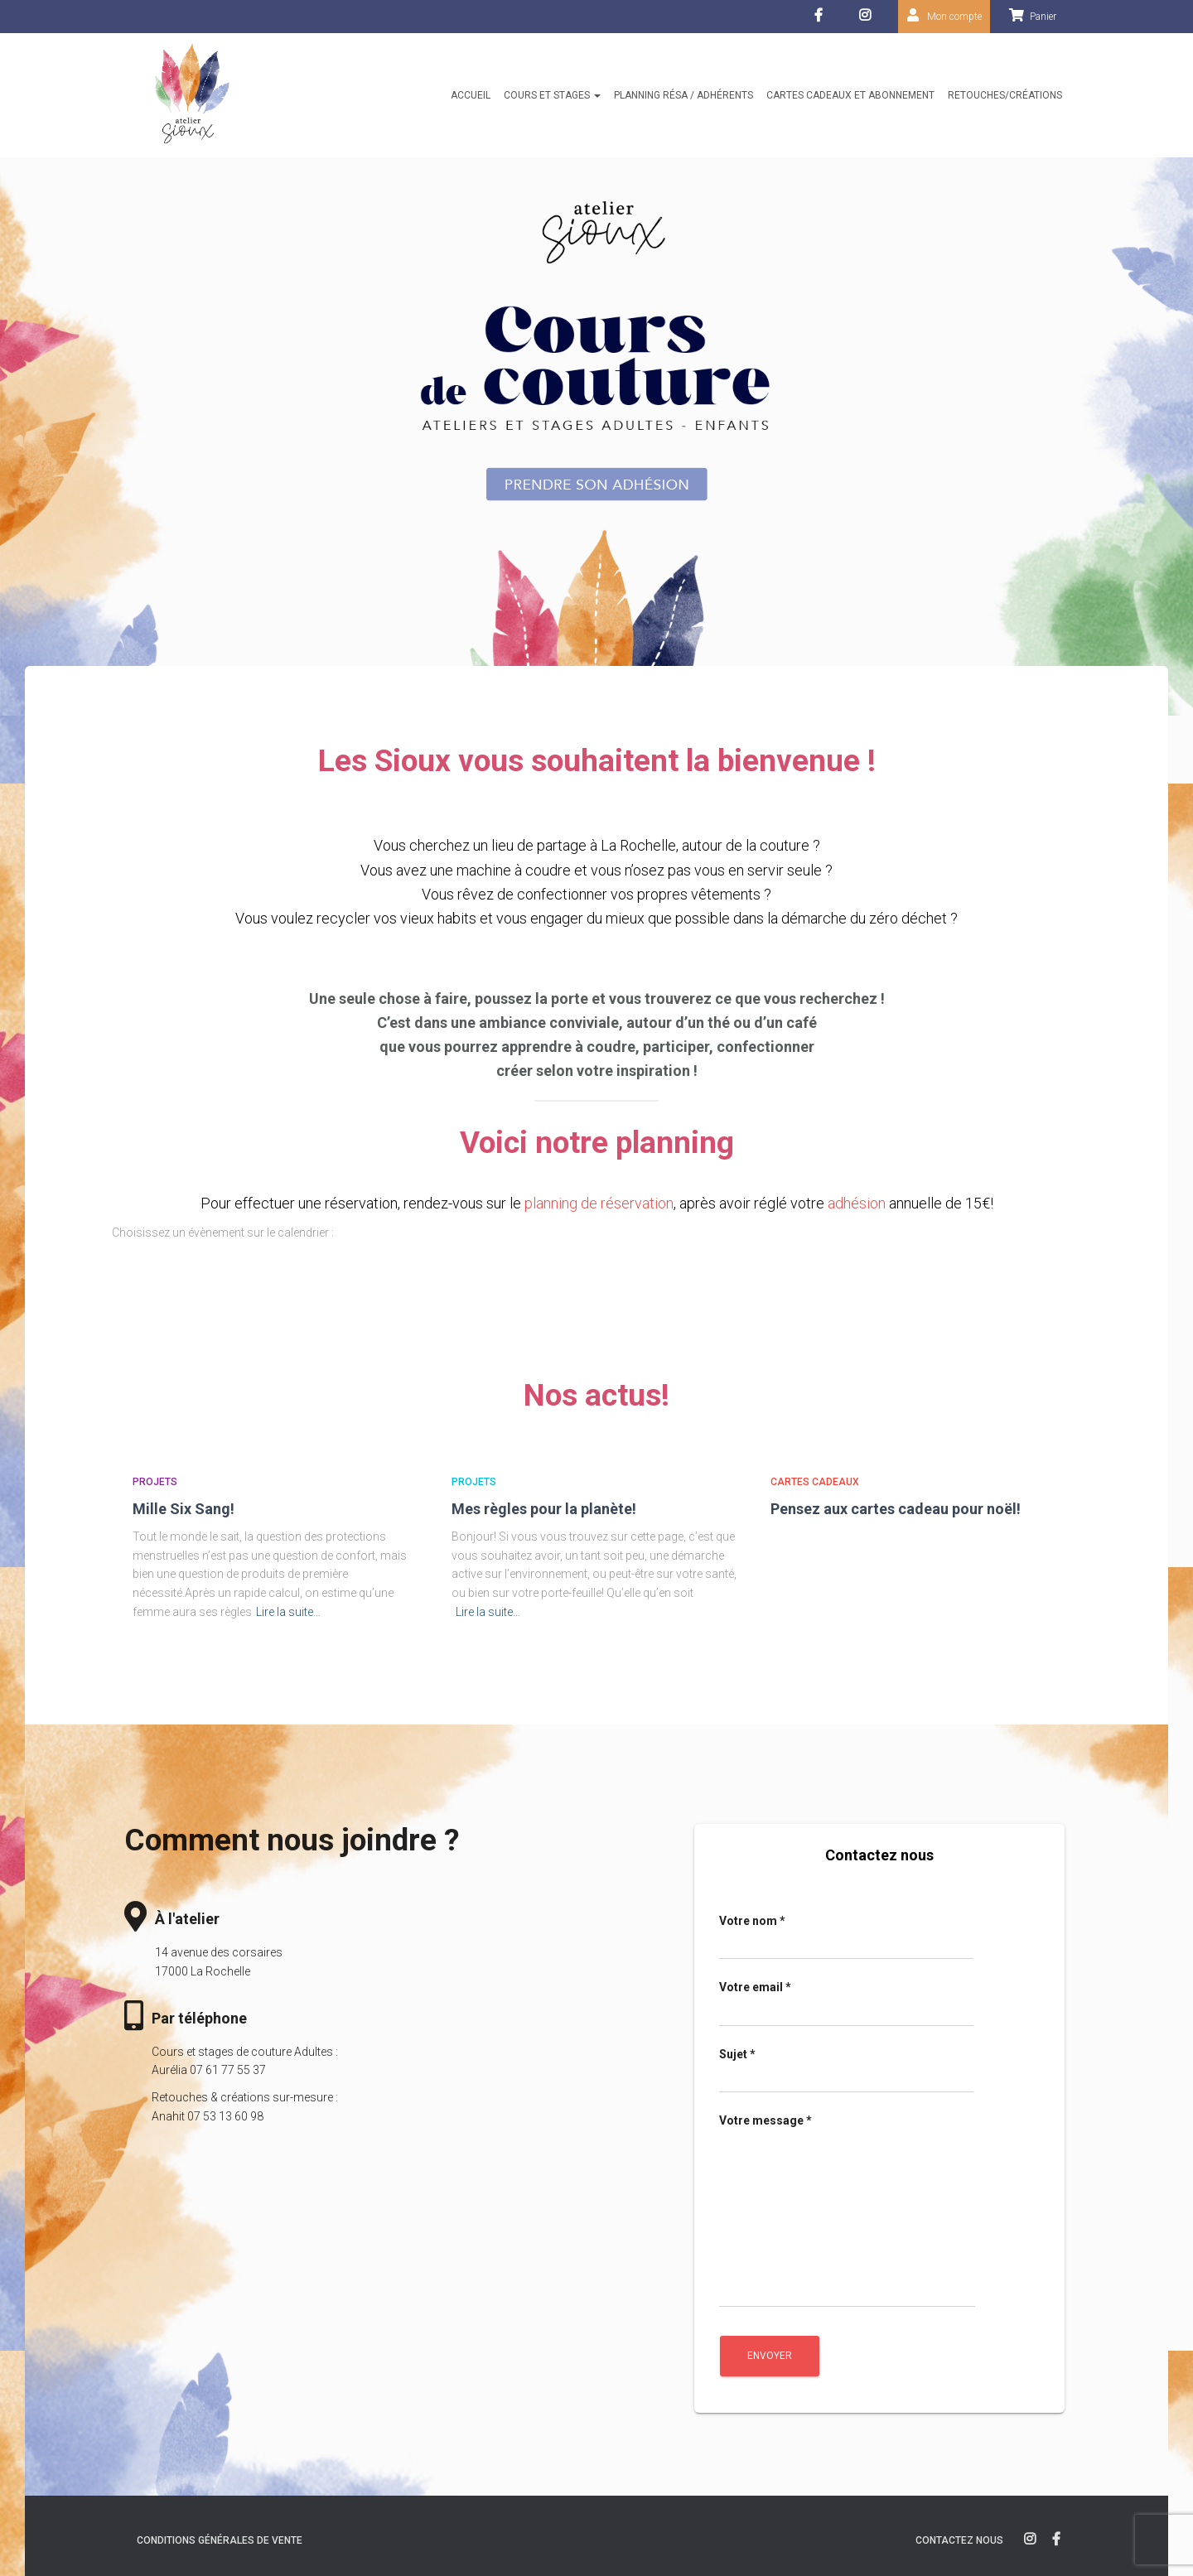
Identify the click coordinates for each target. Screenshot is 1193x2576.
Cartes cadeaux (814, 1482)
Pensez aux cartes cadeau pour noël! (895, 1508)
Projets (155, 1482)
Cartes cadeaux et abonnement (850, 95)
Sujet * (846, 2071)
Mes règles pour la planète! (544, 1508)
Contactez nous (959, 2540)
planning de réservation (599, 1203)
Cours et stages (552, 95)
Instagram (868, 19)
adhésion (857, 1203)
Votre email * (846, 2003)
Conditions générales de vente (219, 2540)
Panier (1043, 16)
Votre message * (847, 2210)
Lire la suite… (288, 1611)
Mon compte (954, 16)
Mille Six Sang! (183, 1508)
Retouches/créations (1005, 95)
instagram (1030, 2540)
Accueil (470, 95)
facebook (820, 19)
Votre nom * (846, 1937)
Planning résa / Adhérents (683, 95)
